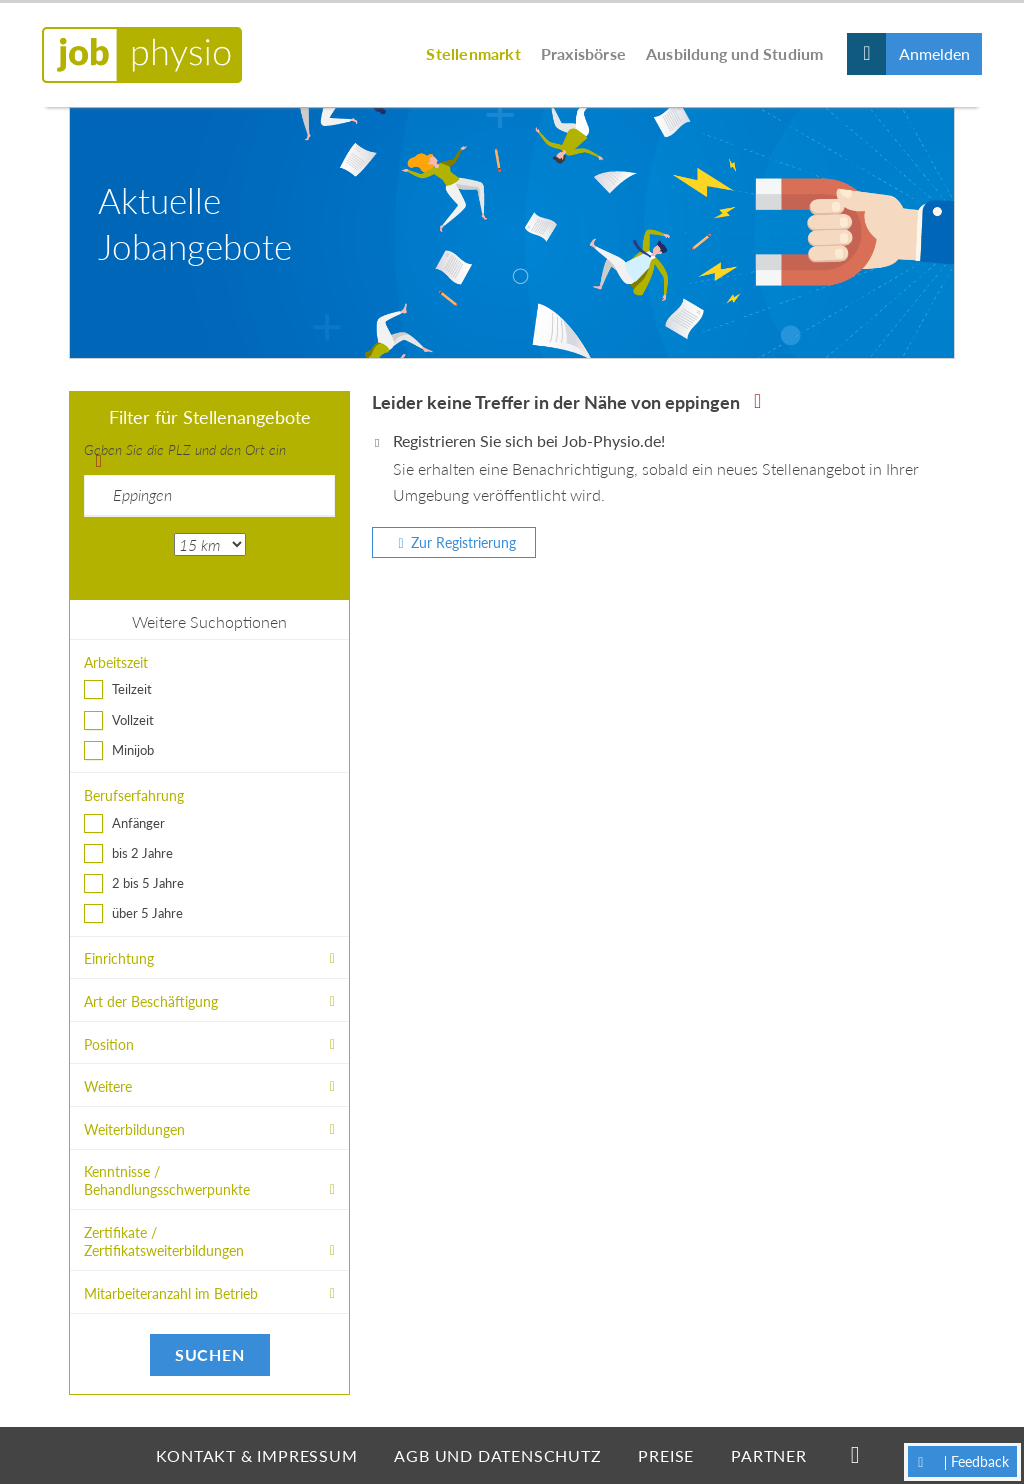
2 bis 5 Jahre (148, 883)
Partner (769, 1455)
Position (109, 1044)
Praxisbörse (583, 53)
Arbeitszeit (116, 662)
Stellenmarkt (473, 53)
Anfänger (138, 823)
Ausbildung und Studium (734, 53)
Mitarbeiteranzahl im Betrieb (171, 1293)
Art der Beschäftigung (151, 1001)
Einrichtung (119, 958)
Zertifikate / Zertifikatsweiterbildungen (164, 1241)
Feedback (980, 1461)
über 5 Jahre (147, 913)
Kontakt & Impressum (256, 1455)
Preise (666, 1455)
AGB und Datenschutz (497, 1455)
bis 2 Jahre (142, 853)
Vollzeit (133, 720)
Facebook (856, 1455)
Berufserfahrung (134, 795)
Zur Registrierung (463, 542)
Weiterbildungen (134, 1129)
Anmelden (934, 53)
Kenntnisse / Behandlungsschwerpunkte (167, 1180)
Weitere (108, 1086)
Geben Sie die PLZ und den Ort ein (185, 449)
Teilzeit (132, 689)
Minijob (133, 750)
